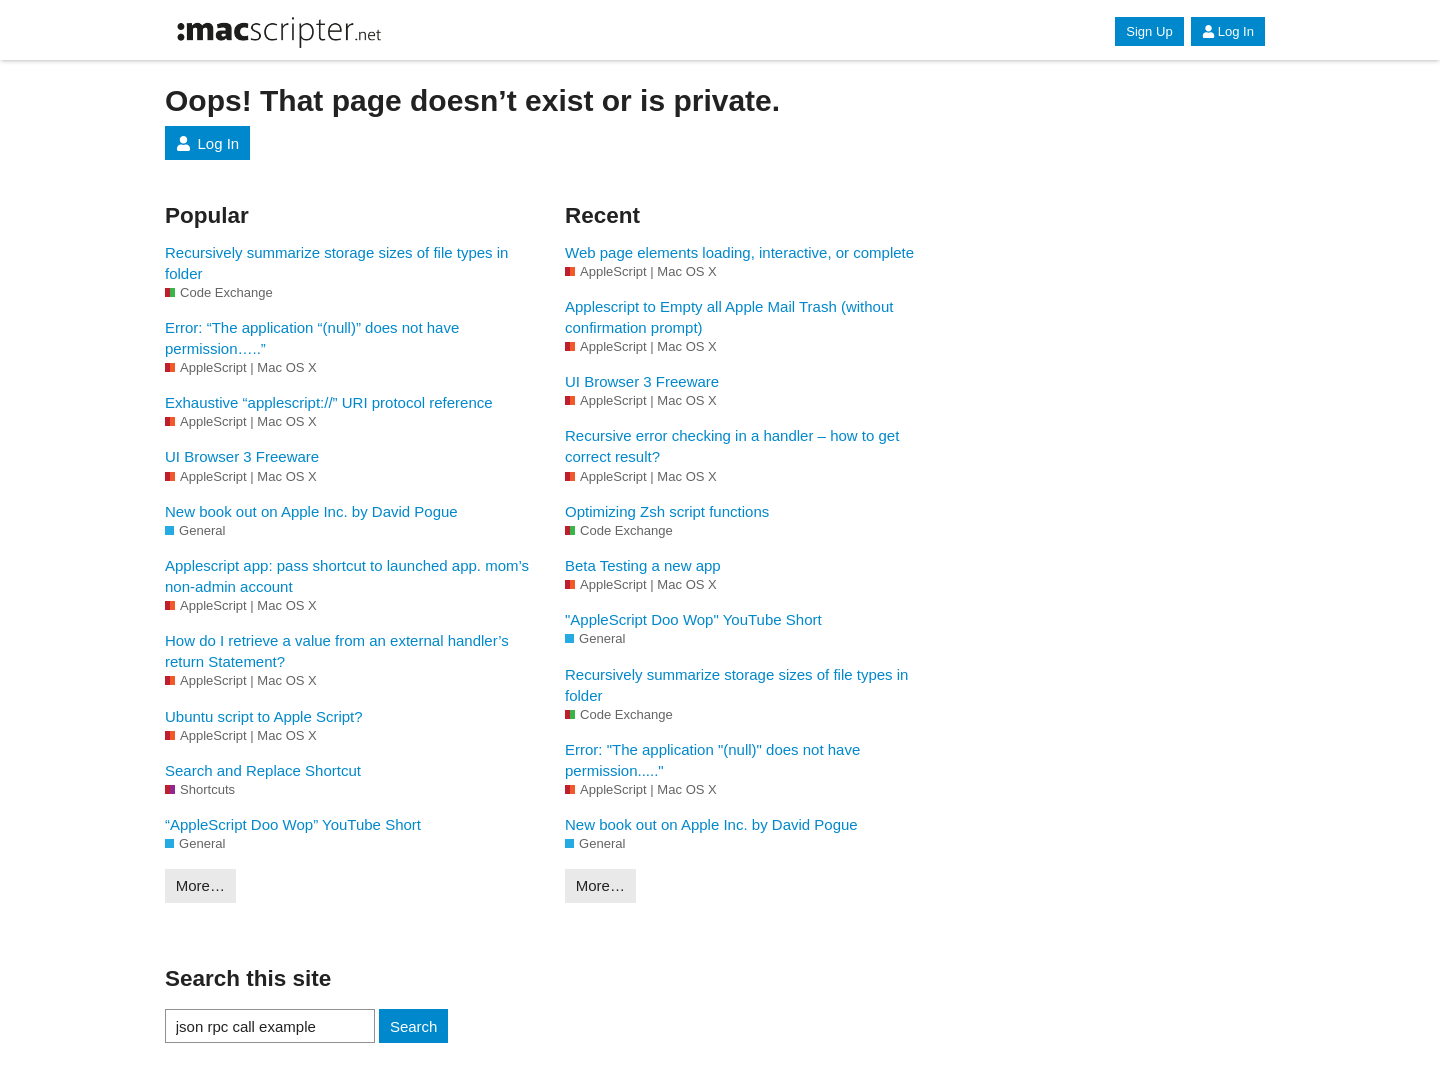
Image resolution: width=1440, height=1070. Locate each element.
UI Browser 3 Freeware (242, 456)
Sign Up (1149, 31)
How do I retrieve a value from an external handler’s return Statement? (337, 651)
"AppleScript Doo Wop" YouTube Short (693, 619)
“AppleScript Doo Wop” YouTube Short (293, 824)
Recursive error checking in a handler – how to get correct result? (732, 446)
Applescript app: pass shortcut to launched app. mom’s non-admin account (347, 576)
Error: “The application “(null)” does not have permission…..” (312, 338)
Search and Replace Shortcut (263, 770)
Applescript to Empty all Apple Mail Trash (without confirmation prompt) (729, 317)
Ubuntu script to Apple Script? (264, 716)
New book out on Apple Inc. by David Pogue (311, 511)
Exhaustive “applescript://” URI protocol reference (329, 402)
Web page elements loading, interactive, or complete (739, 252)
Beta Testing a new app (643, 565)
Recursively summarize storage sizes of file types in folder (336, 263)
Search (414, 1026)
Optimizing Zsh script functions (667, 511)
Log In (1228, 31)
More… (200, 885)
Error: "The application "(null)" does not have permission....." (712, 760)
